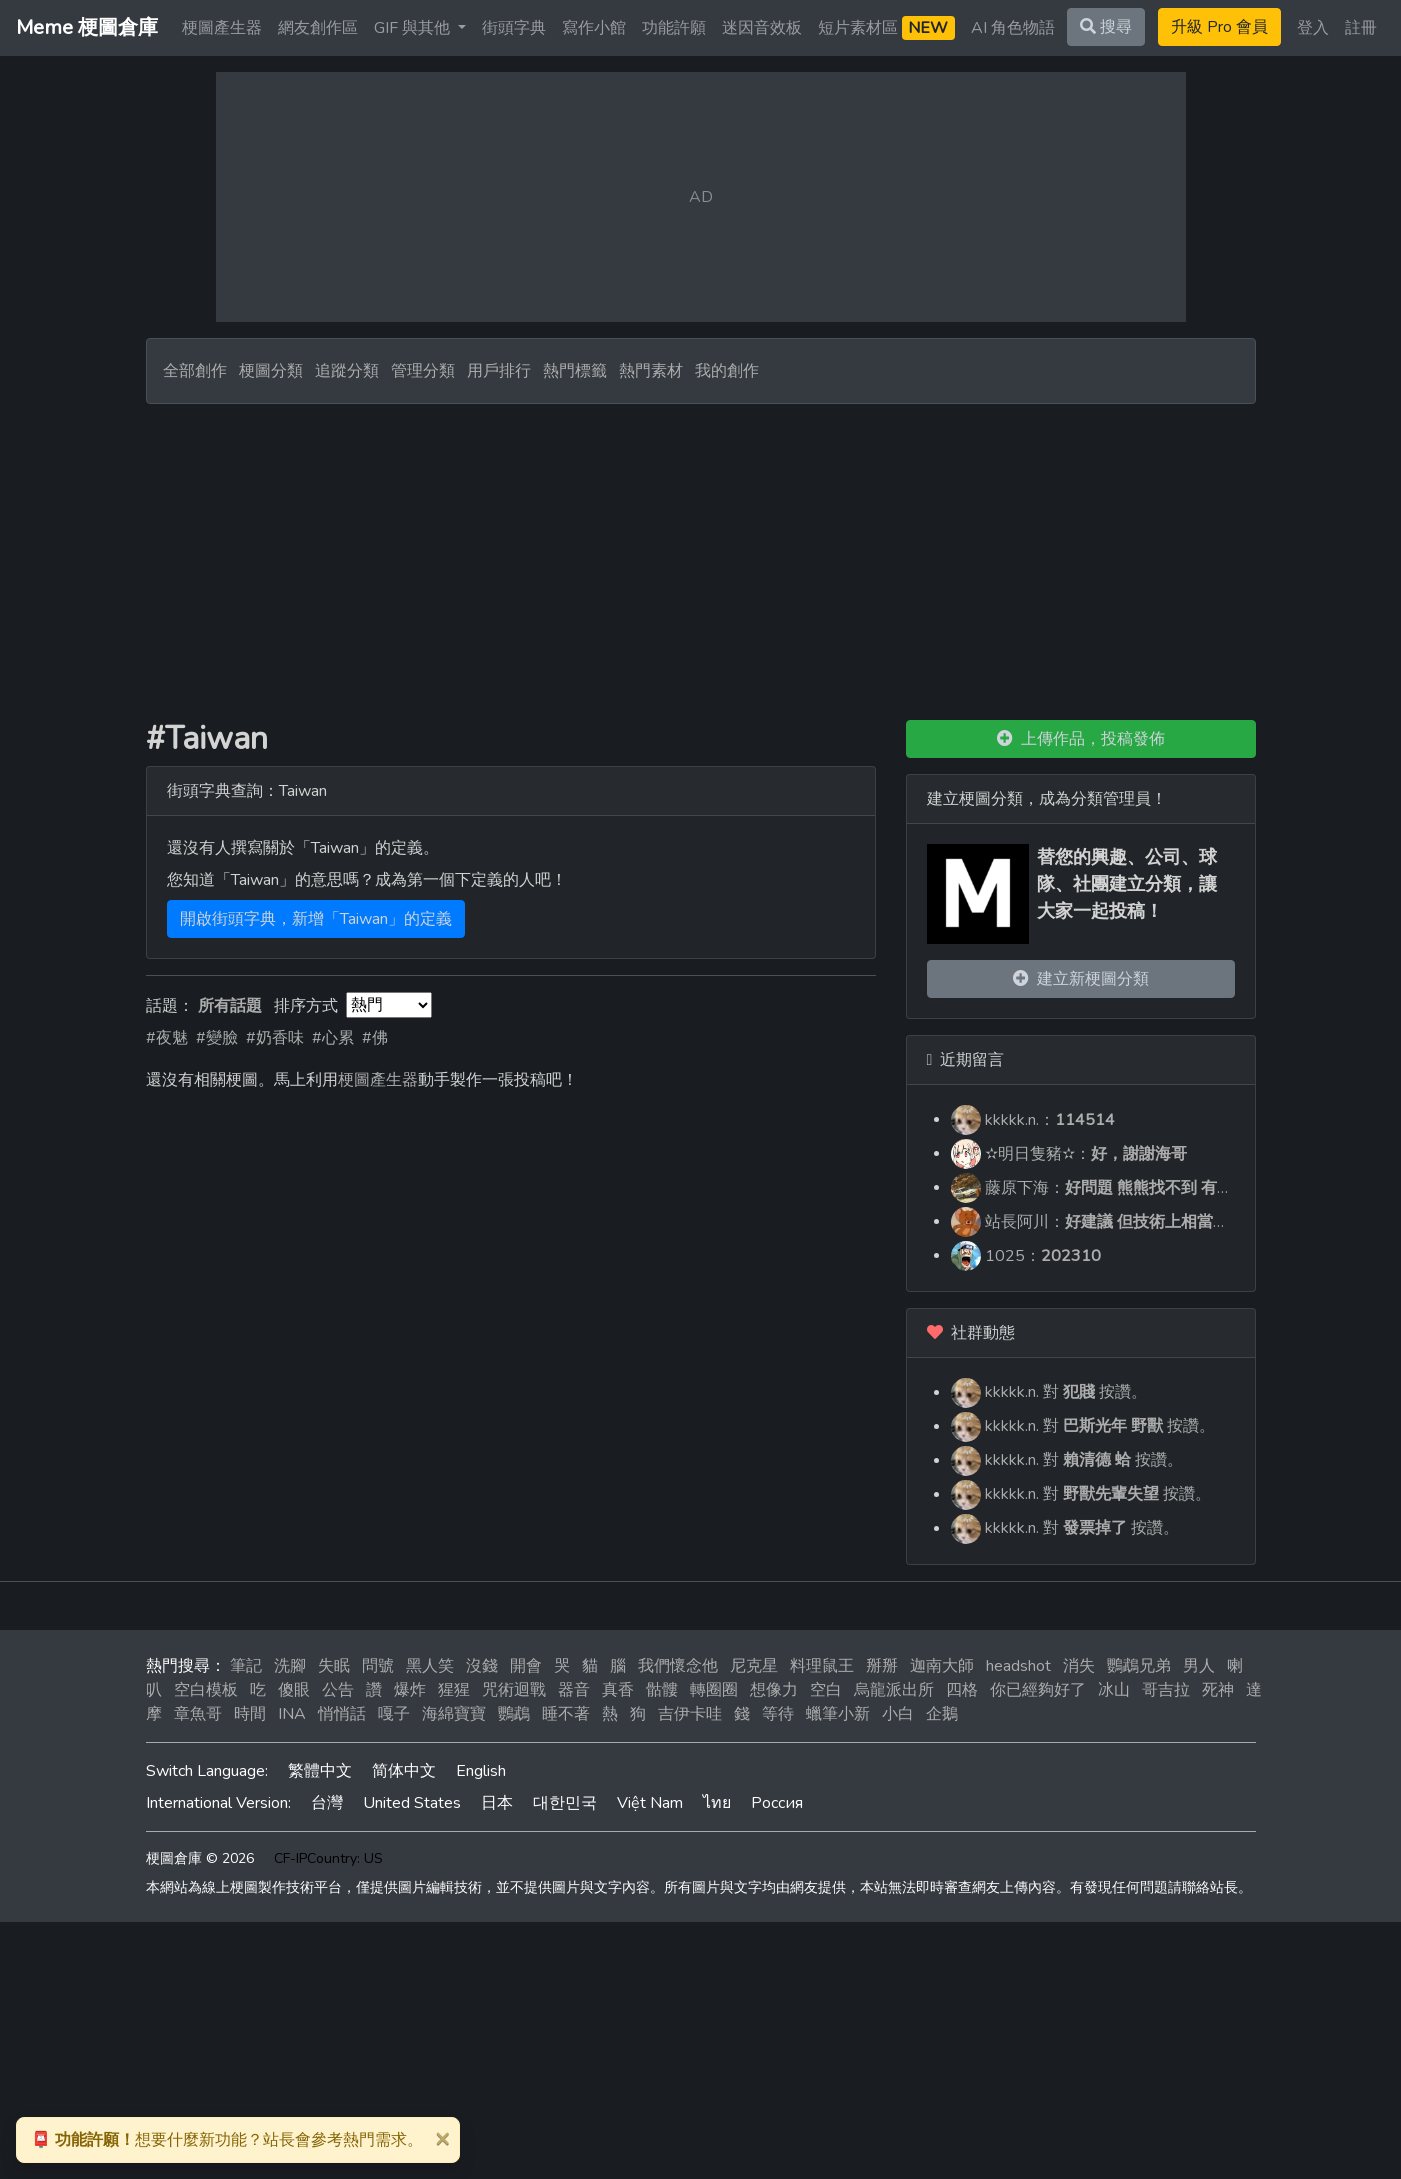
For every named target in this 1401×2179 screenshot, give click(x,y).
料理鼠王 (822, 1666)
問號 (378, 1666)
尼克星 (754, 1666)
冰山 (1114, 1690)
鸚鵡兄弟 (1139, 1666)
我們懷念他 (678, 1666)
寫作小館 (594, 28)
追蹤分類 (347, 371)
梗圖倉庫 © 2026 (200, 1858)
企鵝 (942, 1714)
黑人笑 (430, 1666)
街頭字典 (514, 28)
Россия (777, 1803)
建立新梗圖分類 (1081, 979)
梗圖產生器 (222, 28)
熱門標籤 (575, 371)
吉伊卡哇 (690, 1714)
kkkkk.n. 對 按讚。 (1049, 1392)
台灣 (327, 1803)
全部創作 (195, 371)
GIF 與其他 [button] (414, 28)
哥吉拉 (1166, 1690)
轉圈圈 (714, 1690)
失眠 (334, 1666)
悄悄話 (342, 1714)
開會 (526, 1666)
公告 (338, 1690)
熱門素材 (651, 371)
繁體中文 (320, 1771)
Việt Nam (650, 1803)
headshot (1018, 1666)
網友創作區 (318, 28)
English (481, 1771)
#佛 (375, 1038)
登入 (1313, 28)
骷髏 (662, 1690)
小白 (898, 1714)
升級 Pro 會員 (1219, 27)
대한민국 (565, 1803)
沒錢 (482, 1666)
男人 (1199, 1666)
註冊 (1361, 28)
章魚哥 (198, 1714)
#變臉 (217, 1038)
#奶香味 (275, 1038)
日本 (497, 1803)
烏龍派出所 (894, 1690)
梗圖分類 (271, 371)
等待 (778, 1714)
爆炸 (410, 1690)
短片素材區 (886, 28)
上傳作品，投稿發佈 (1081, 739)
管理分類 (423, 371)
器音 (574, 1690)
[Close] (442, 2138)
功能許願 (674, 28)
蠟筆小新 (838, 1714)
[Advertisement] (701, 554)
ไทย (717, 1803)
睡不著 (566, 1714)
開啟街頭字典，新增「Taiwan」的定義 (316, 919)
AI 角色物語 (1013, 28)
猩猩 (454, 1690)
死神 (1218, 1690)
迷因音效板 (762, 28)
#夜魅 (167, 1038)
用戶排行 (499, 371)
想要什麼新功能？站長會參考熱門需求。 (227, 2140)
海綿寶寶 (454, 1714)
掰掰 (882, 1666)
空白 (826, 1690)
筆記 (246, 1666)
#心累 (333, 1038)
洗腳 (290, 1666)
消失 (1079, 1666)
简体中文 (404, 1771)
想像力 (774, 1690)
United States (412, 1803)
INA (292, 1714)
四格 (962, 1690)
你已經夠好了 (1038, 1690)
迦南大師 (942, 1666)
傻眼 (294, 1690)
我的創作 (727, 371)
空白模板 (206, 1690)
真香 (618, 1690)
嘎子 (394, 1714)
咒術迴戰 (514, 1690)
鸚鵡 (514, 1714)
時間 (250, 1714)
